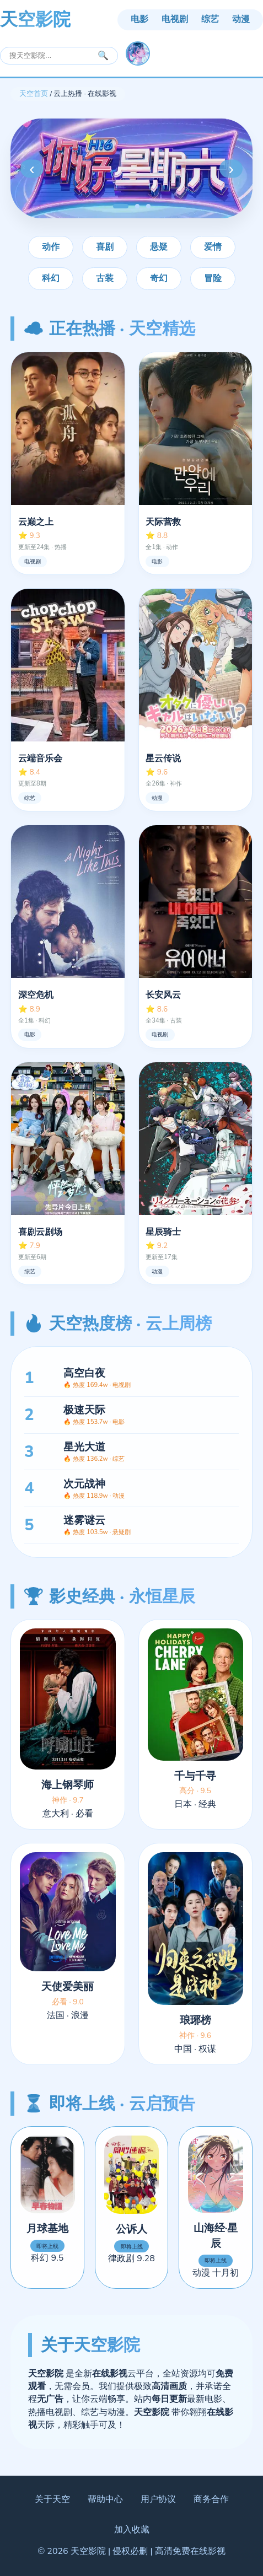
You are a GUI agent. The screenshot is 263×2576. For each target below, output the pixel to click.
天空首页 (33, 94)
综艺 (210, 19)
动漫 (241, 19)
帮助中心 (105, 2499)
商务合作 (211, 2499)
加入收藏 (131, 2530)
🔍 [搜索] (103, 55)
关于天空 (52, 2499)
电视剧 (175, 19)
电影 (139, 19)
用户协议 (158, 2499)
